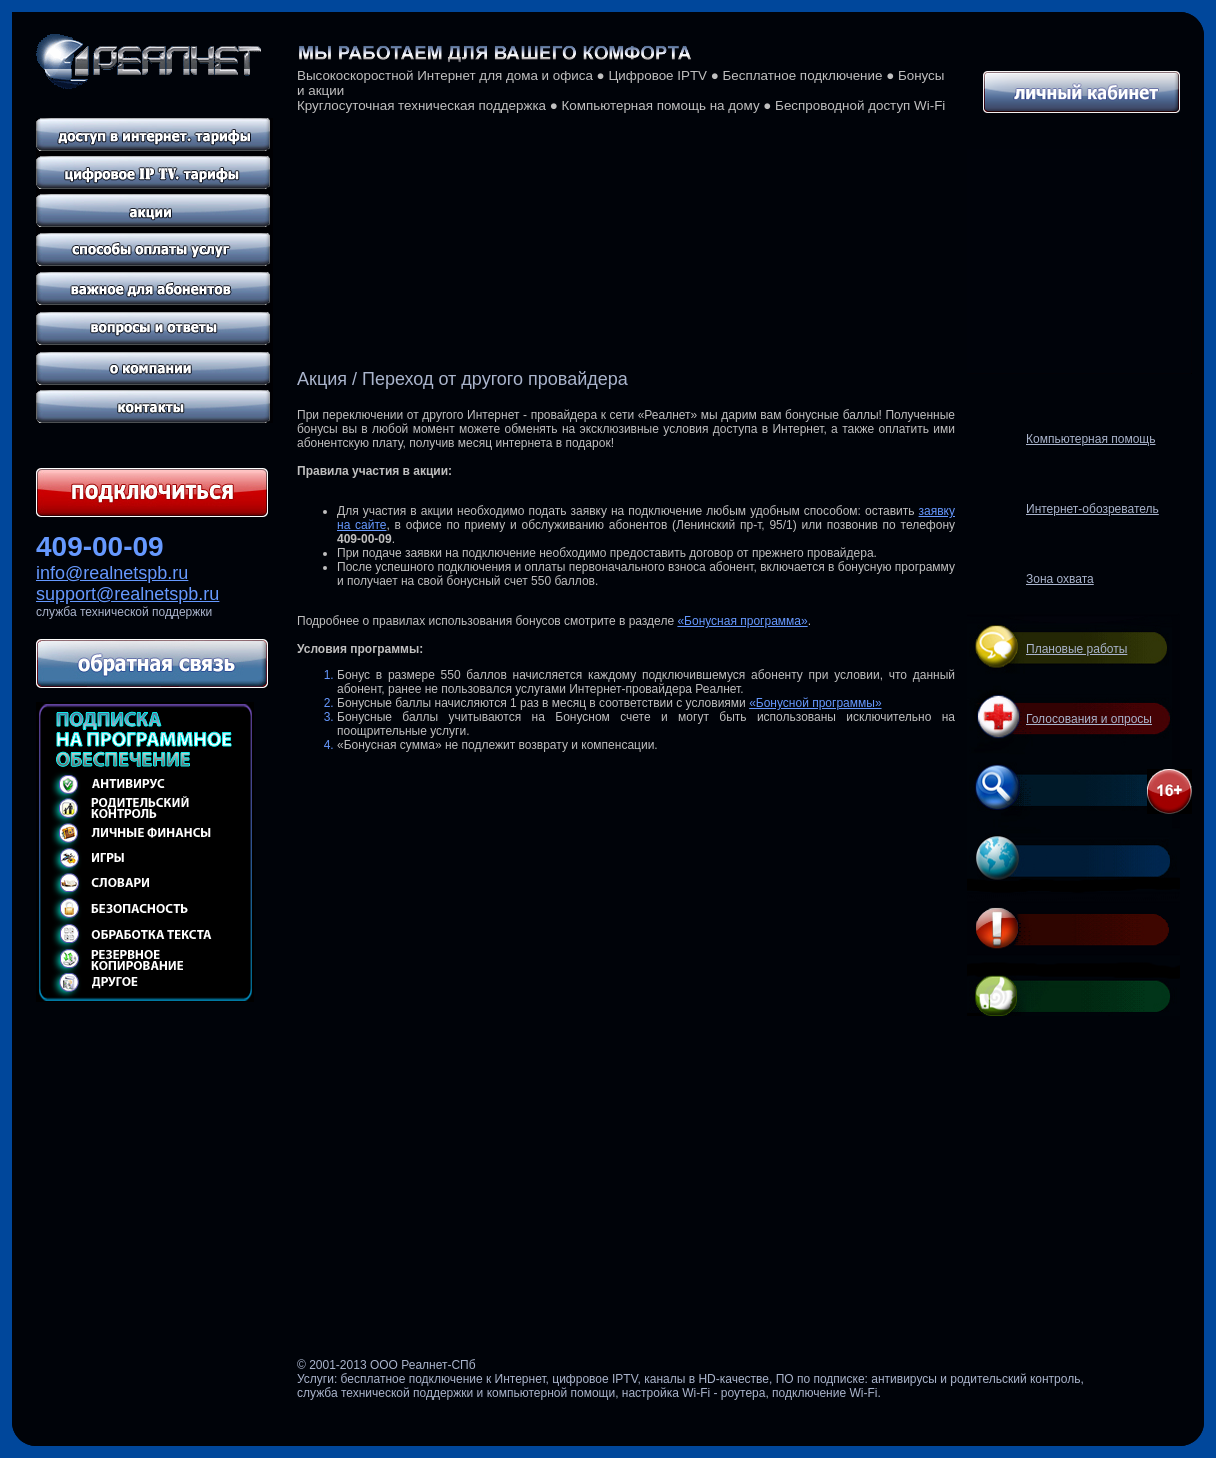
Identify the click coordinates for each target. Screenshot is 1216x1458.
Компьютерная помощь (1090, 439)
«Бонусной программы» (815, 703)
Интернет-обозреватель (1092, 509)
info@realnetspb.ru (112, 573)
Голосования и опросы (1089, 719)
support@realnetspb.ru (127, 594)
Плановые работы (1076, 649)
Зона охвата (1060, 579)
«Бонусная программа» (742, 621)
